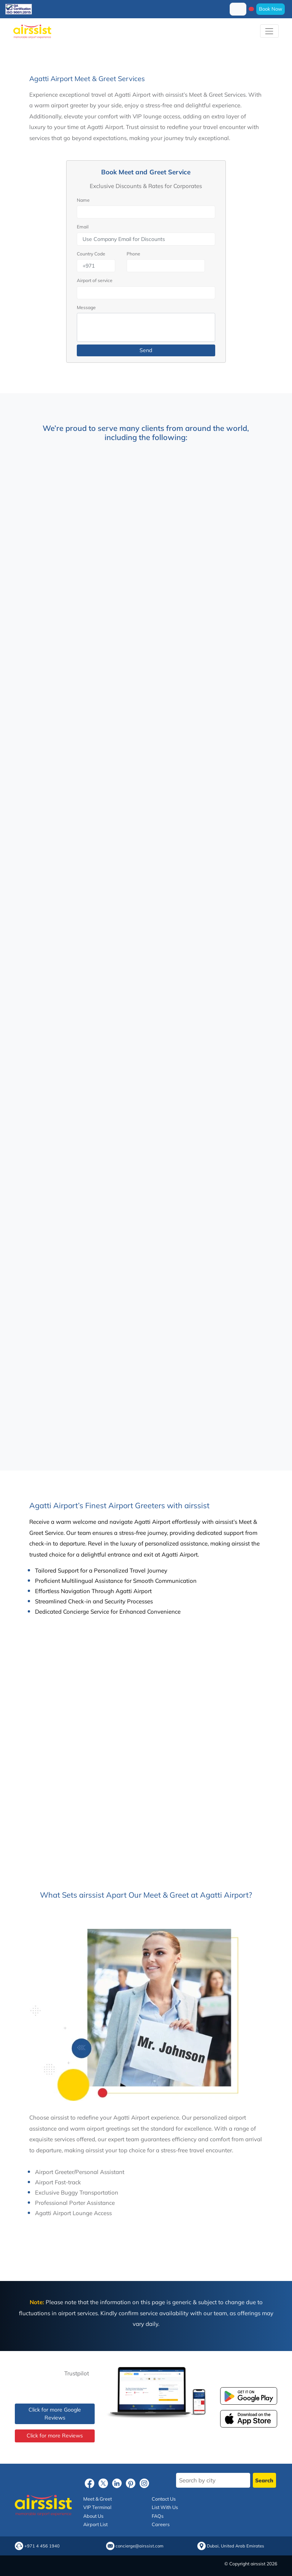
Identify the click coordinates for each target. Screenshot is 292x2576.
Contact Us (164, 2499)
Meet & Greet (97, 2499)
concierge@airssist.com (139, 2546)
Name (83, 200)
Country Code (91, 254)
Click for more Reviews (55, 2435)
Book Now (270, 9)
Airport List (95, 2524)
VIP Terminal (97, 2507)
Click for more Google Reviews (55, 2413)
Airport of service (95, 280)
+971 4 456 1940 (42, 2546)
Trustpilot (76, 2373)
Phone (133, 254)
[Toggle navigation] (269, 31)
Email (83, 227)
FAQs (157, 2516)
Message (86, 307)
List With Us (165, 2507)
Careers (161, 2524)
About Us (93, 2516)
